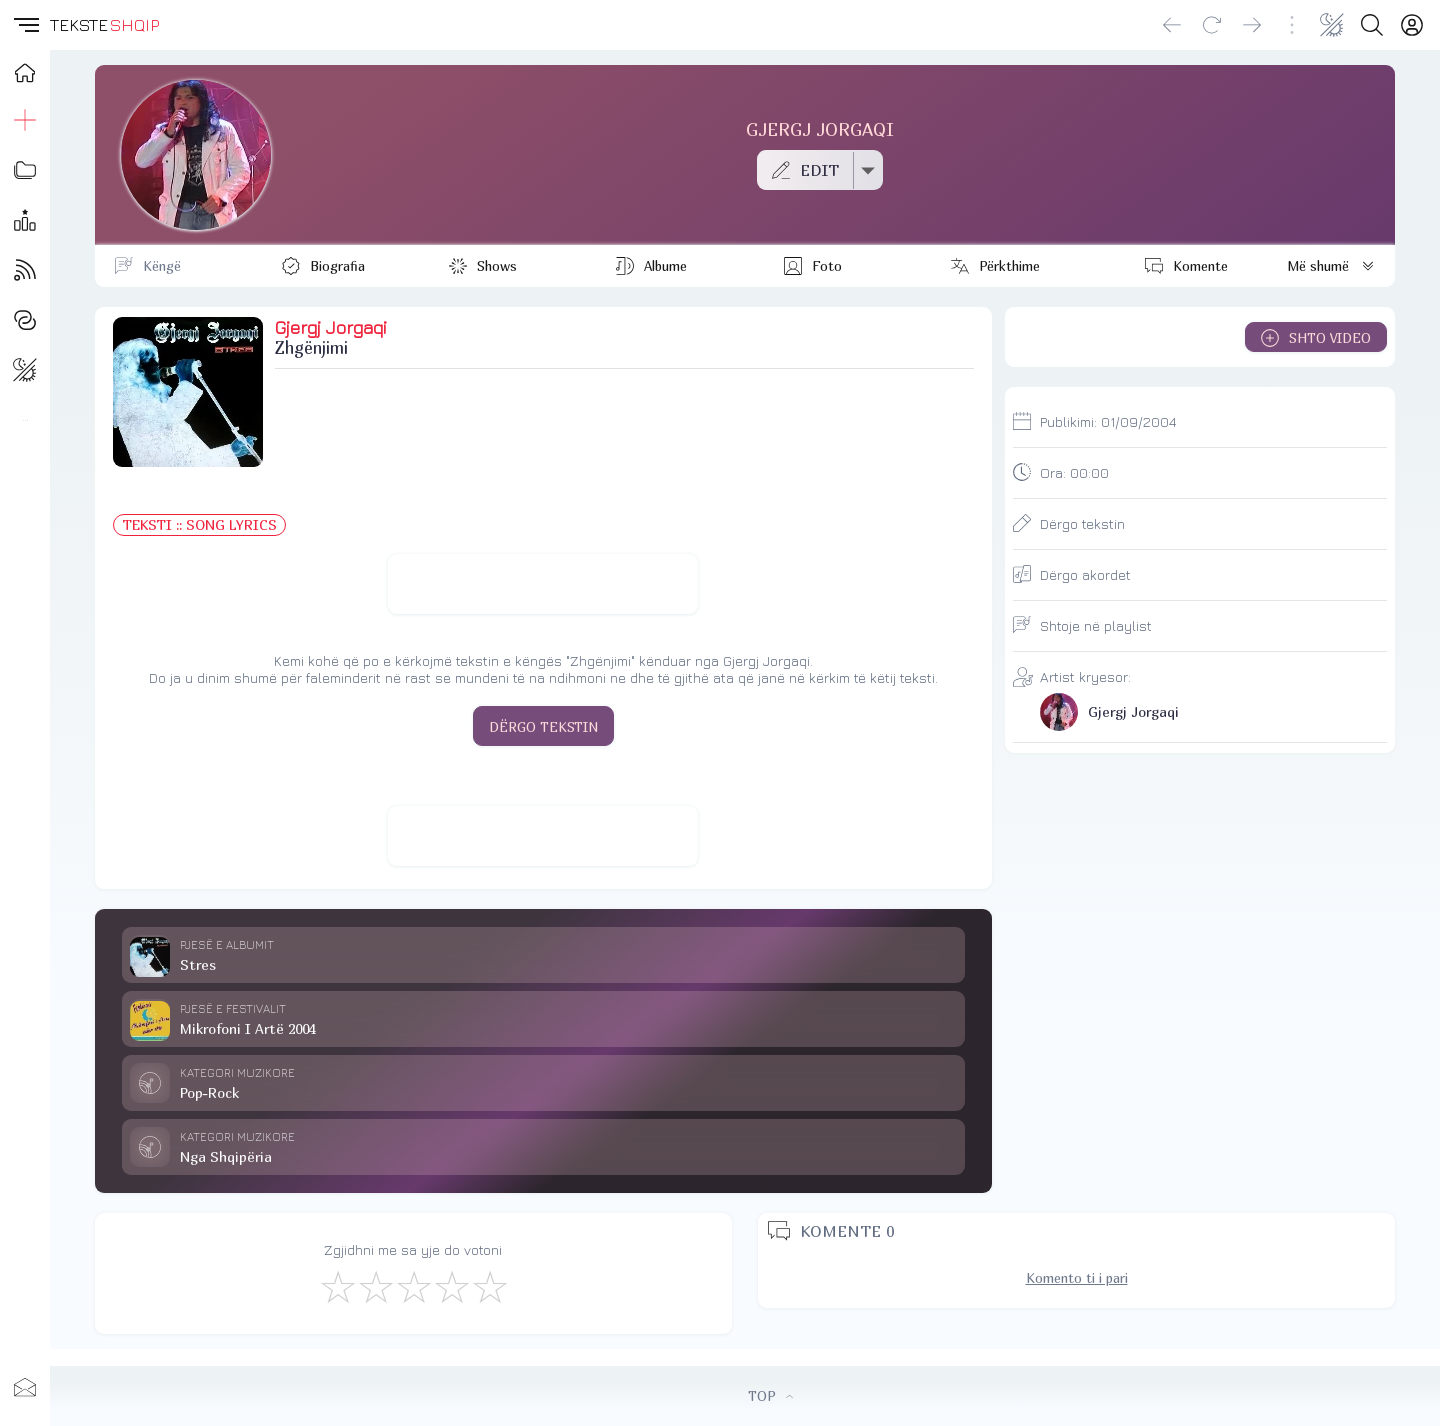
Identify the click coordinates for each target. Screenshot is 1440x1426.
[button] (25, 25)
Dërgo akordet (1085, 574)
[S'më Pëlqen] (337, 1286)
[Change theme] (1332, 25)
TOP (770, 1396)
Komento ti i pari (1077, 1278)
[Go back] (1172, 25)
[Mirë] (413, 1286)
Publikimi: (1108, 421)
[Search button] (1372, 25)
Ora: (1074, 472)
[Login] (1412, 25)
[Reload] (1212, 25)
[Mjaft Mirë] (451, 1286)
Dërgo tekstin (1082, 523)
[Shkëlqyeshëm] (489, 1286)
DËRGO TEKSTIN (543, 727)
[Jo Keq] (375, 1286)
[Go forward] (1252, 25)
